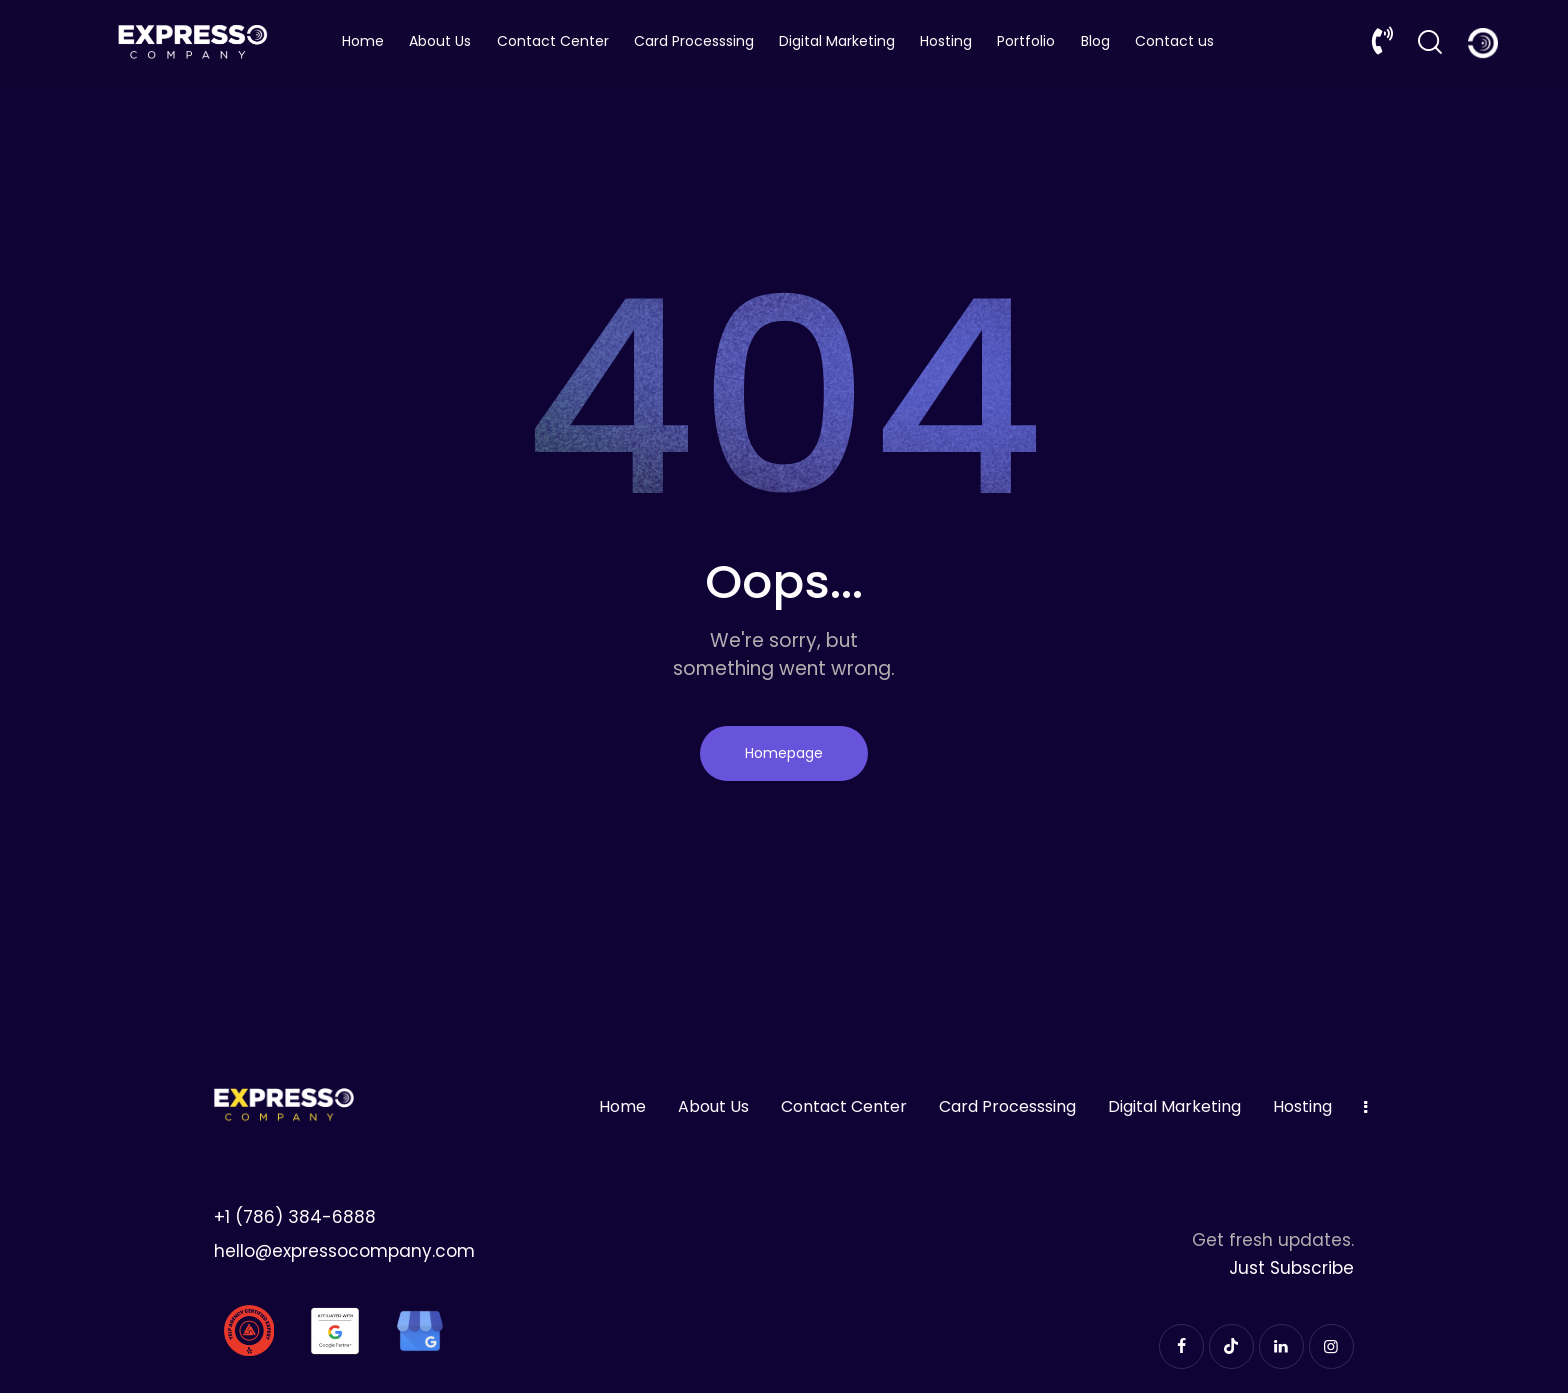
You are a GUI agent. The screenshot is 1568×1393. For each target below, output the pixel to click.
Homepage (784, 753)
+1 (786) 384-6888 (295, 1217)
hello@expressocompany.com (344, 1251)
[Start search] (1430, 43)
